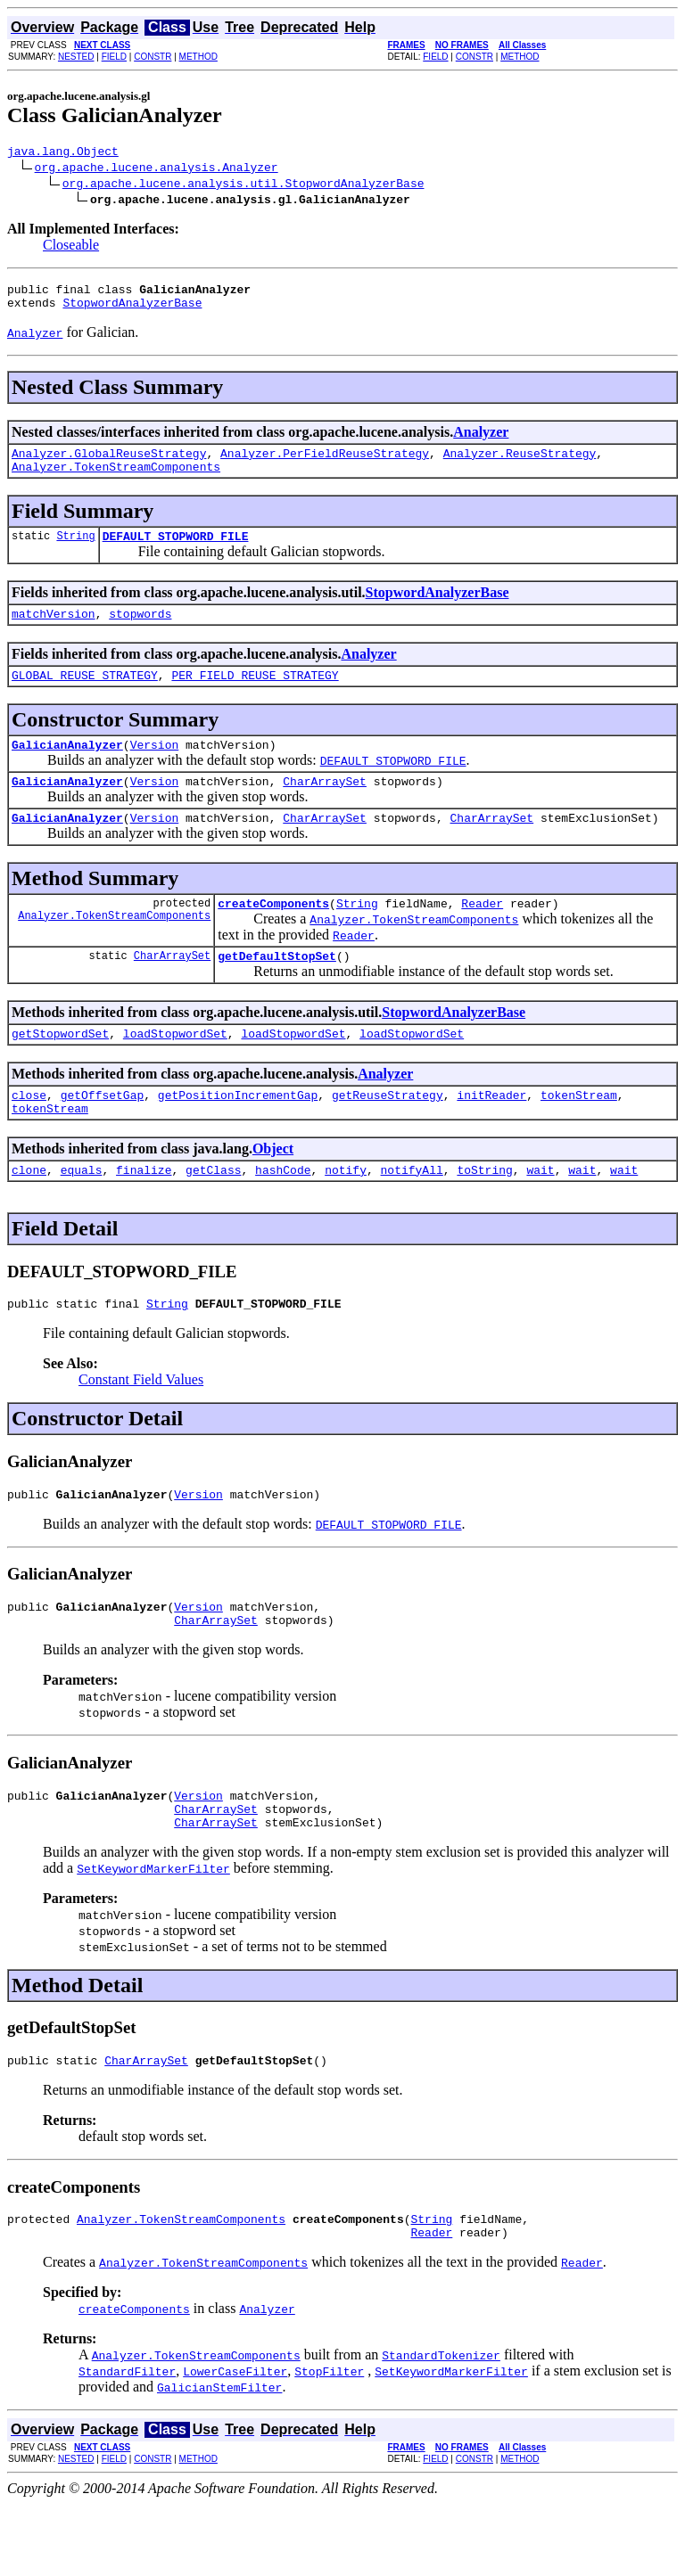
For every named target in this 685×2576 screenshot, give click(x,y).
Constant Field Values (140, 1427)
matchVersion (53, 632)
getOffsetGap (102, 1135)
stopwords (140, 632)
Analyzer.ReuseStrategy (520, 463)
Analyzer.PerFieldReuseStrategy (324, 463)
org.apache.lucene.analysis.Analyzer (156, 169)
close (29, 1135)
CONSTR (152, 57)
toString (484, 1215)
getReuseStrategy (387, 1135)
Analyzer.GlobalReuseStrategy (109, 463)
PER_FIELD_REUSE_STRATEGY (254, 696)
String (75, 551)
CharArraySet (325, 808)
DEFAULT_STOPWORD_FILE (176, 552)
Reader (482, 935)
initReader (491, 1135)
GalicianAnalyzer (67, 768)
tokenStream (579, 1135)
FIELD (114, 57)
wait (540, 1215)
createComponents (273, 935)
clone (29, 1215)
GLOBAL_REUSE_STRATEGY (85, 696)
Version (154, 768)
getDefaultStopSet (277, 990)
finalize (143, 1215)
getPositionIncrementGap (238, 1135)
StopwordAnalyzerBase (132, 310)
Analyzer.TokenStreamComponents (116, 480)
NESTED (76, 57)
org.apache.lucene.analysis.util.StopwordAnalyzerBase (243, 185)
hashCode (282, 1215)
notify (346, 1215)
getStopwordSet (60, 1070)
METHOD (198, 57)
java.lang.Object (63, 153)
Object (272, 1191)
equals (82, 1215)
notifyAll (412, 1215)
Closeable (71, 247)
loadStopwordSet (175, 1070)
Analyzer (480, 439)
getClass (213, 1215)
